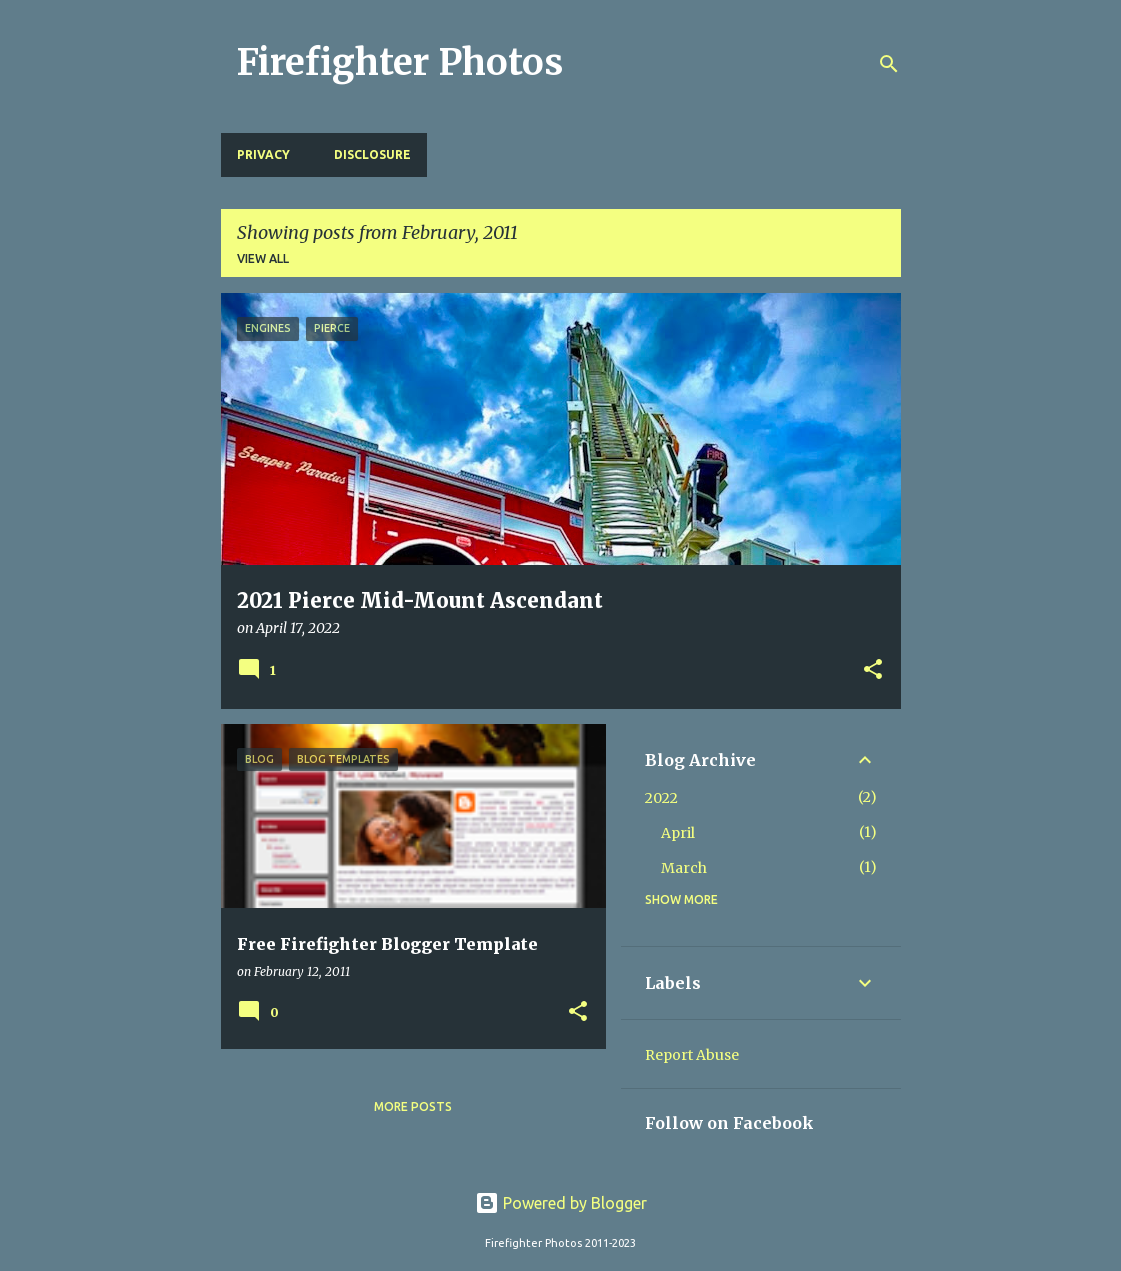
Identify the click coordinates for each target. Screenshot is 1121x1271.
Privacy (263, 154)
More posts (413, 1106)
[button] (873, 671)
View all (263, 258)
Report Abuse (692, 1055)
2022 (661, 798)
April (678, 833)
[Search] (889, 64)
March (684, 868)
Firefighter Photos (400, 62)
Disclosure (372, 154)
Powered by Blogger (561, 1203)
